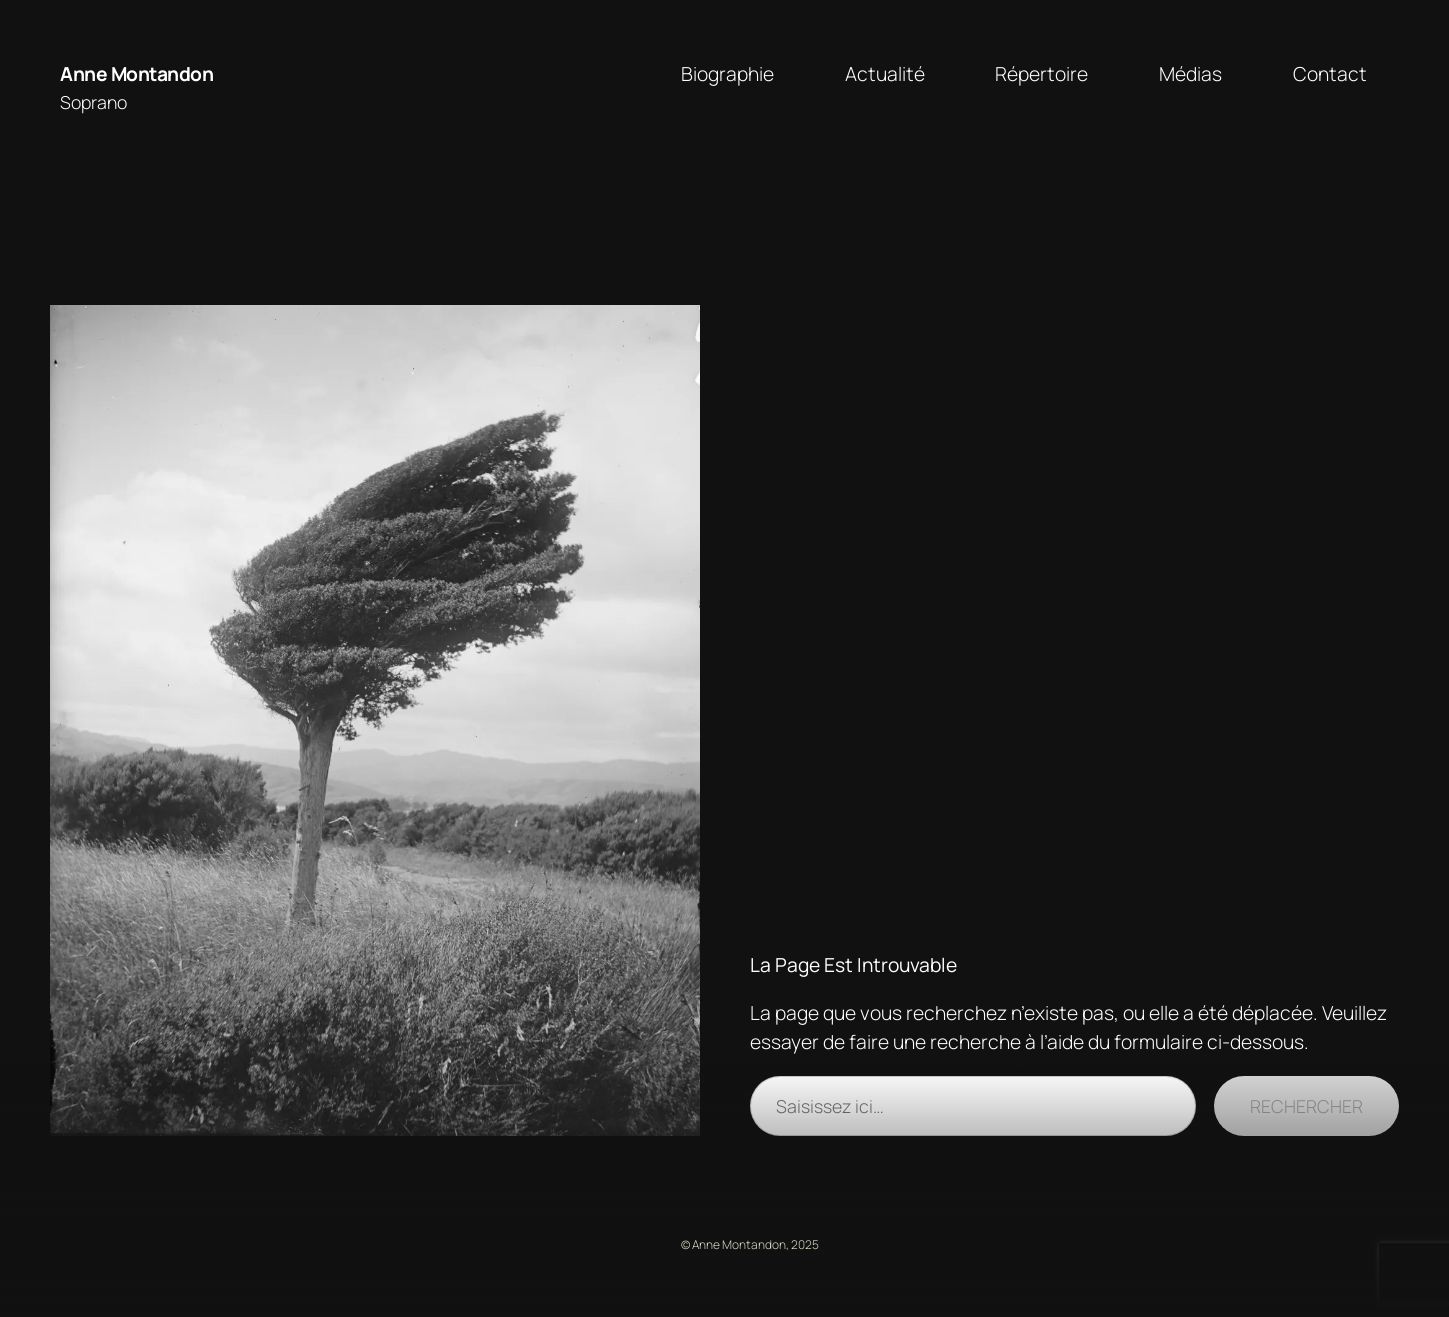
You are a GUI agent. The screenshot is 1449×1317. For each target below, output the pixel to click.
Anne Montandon (136, 73)
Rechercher (1306, 1106)
